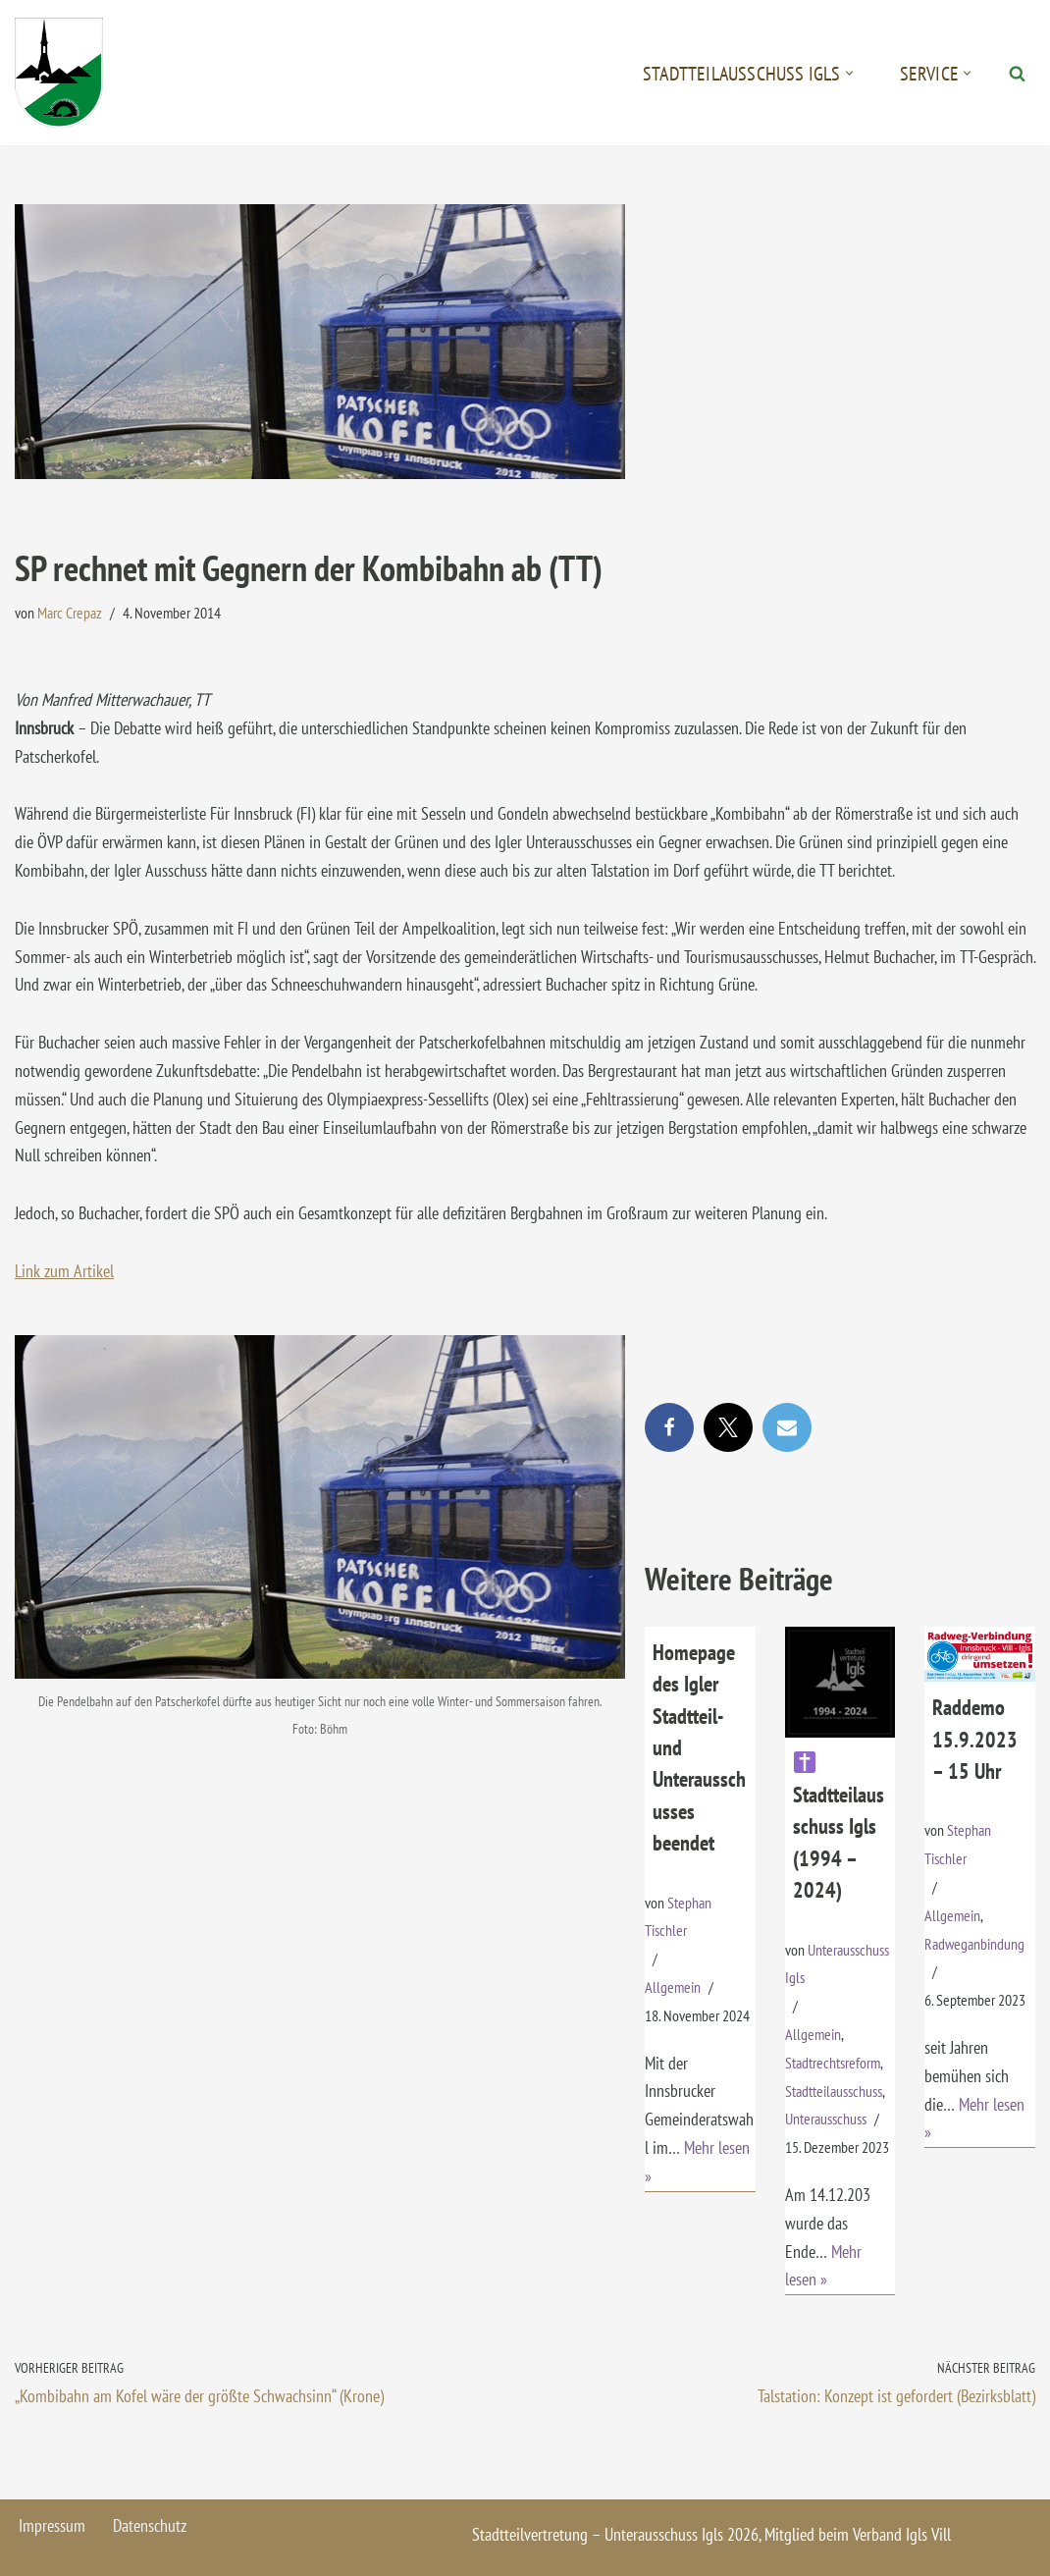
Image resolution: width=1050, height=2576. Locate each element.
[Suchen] (1017, 73)
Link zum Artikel (64, 1271)
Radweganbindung (974, 1944)
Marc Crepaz (69, 612)
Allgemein (673, 1987)
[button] (849, 73)
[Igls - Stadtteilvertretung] (59, 73)
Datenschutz (149, 2525)
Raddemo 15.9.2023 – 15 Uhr (975, 1739)
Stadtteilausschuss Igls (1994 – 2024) (838, 1827)
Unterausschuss (825, 2118)
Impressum (52, 2525)
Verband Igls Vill (902, 2534)
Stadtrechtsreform (832, 2062)
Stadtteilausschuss (833, 2091)
